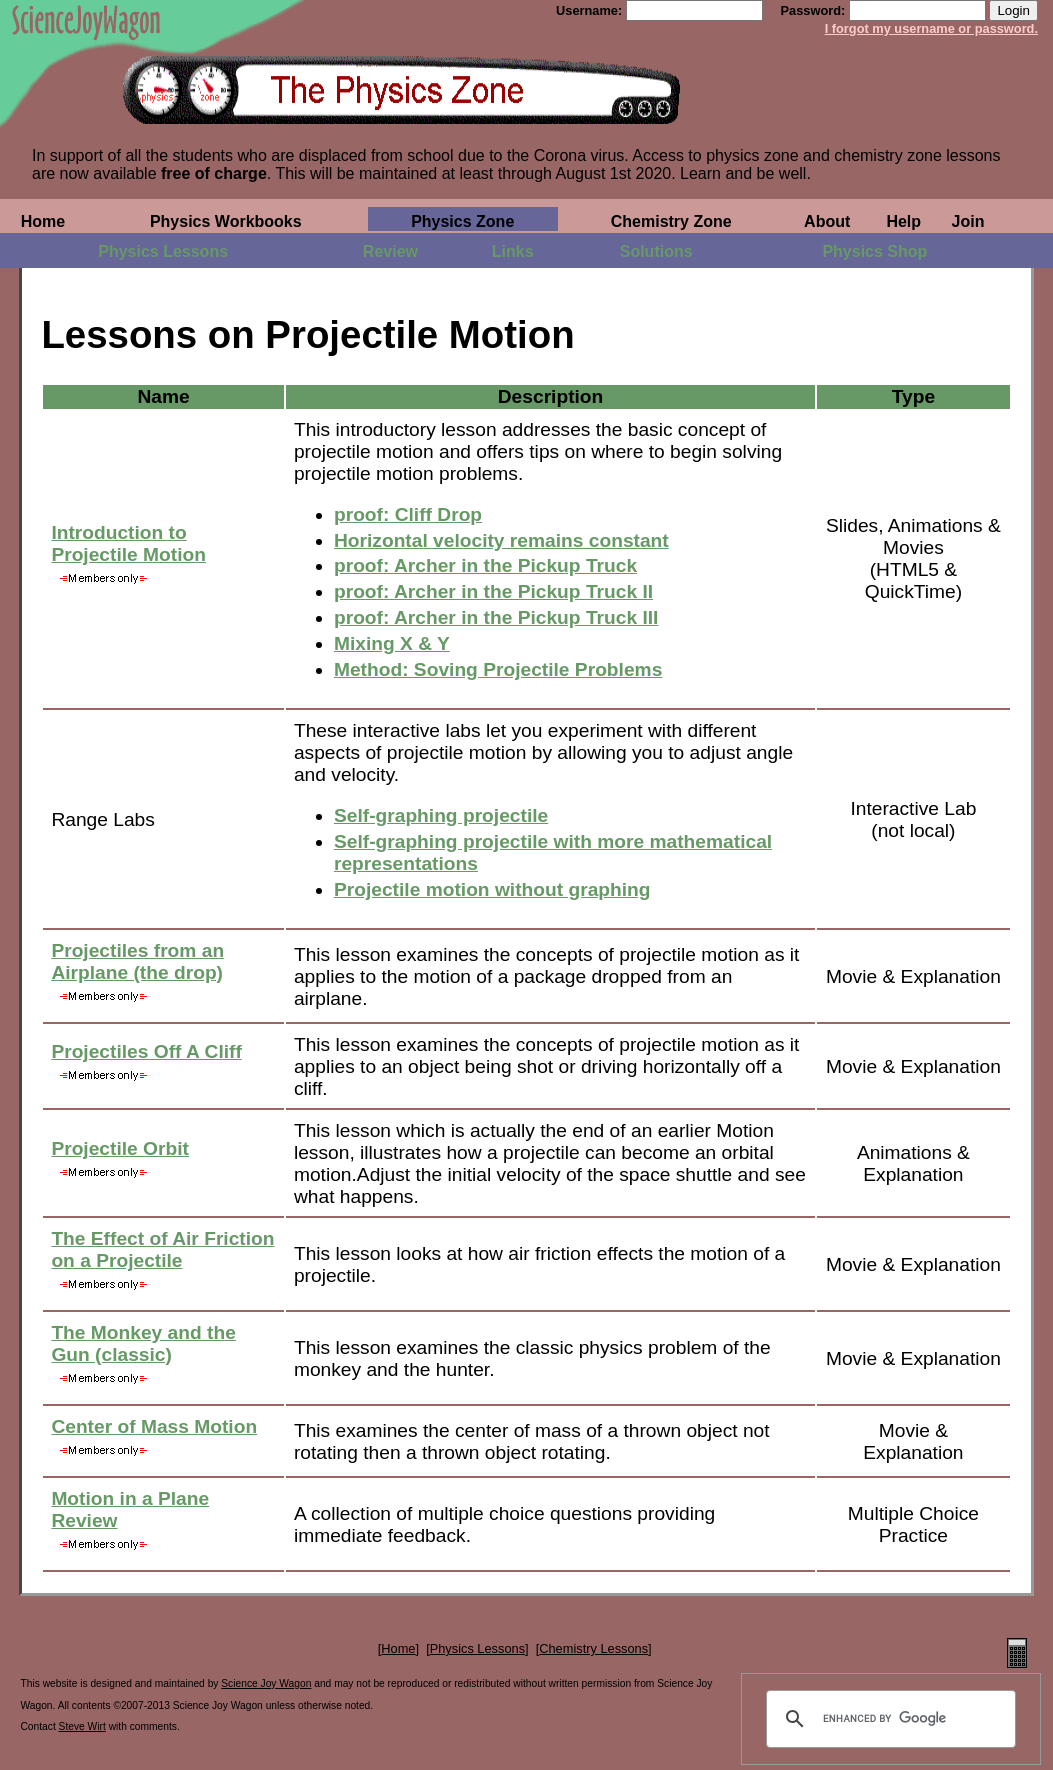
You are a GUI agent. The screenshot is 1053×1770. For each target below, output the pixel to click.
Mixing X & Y (392, 643)
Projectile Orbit (120, 1148)
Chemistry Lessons (593, 1648)
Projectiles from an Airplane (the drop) (137, 961)
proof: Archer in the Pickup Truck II (493, 591)
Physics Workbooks (226, 221)
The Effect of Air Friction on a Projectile (162, 1249)
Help (903, 221)
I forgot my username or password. (931, 28)
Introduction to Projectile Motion (128, 543)
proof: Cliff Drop (408, 514)
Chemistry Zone (671, 221)
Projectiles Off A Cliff (146, 1051)
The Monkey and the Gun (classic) (143, 1343)
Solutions (656, 251)
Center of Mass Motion (154, 1426)
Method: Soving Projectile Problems (498, 669)
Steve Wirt (82, 1726)
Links (513, 251)
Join (968, 221)
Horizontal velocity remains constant (501, 540)
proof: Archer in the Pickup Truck (485, 565)
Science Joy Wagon (266, 1683)
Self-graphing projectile (441, 815)
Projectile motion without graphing (492, 889)
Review (390, 251)
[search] (888, 1719)
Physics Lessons (163, 251)
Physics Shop (874, 251)
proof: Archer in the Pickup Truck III (496, 617)
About (827, 221)
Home (43, 221)
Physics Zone (462, 221)
